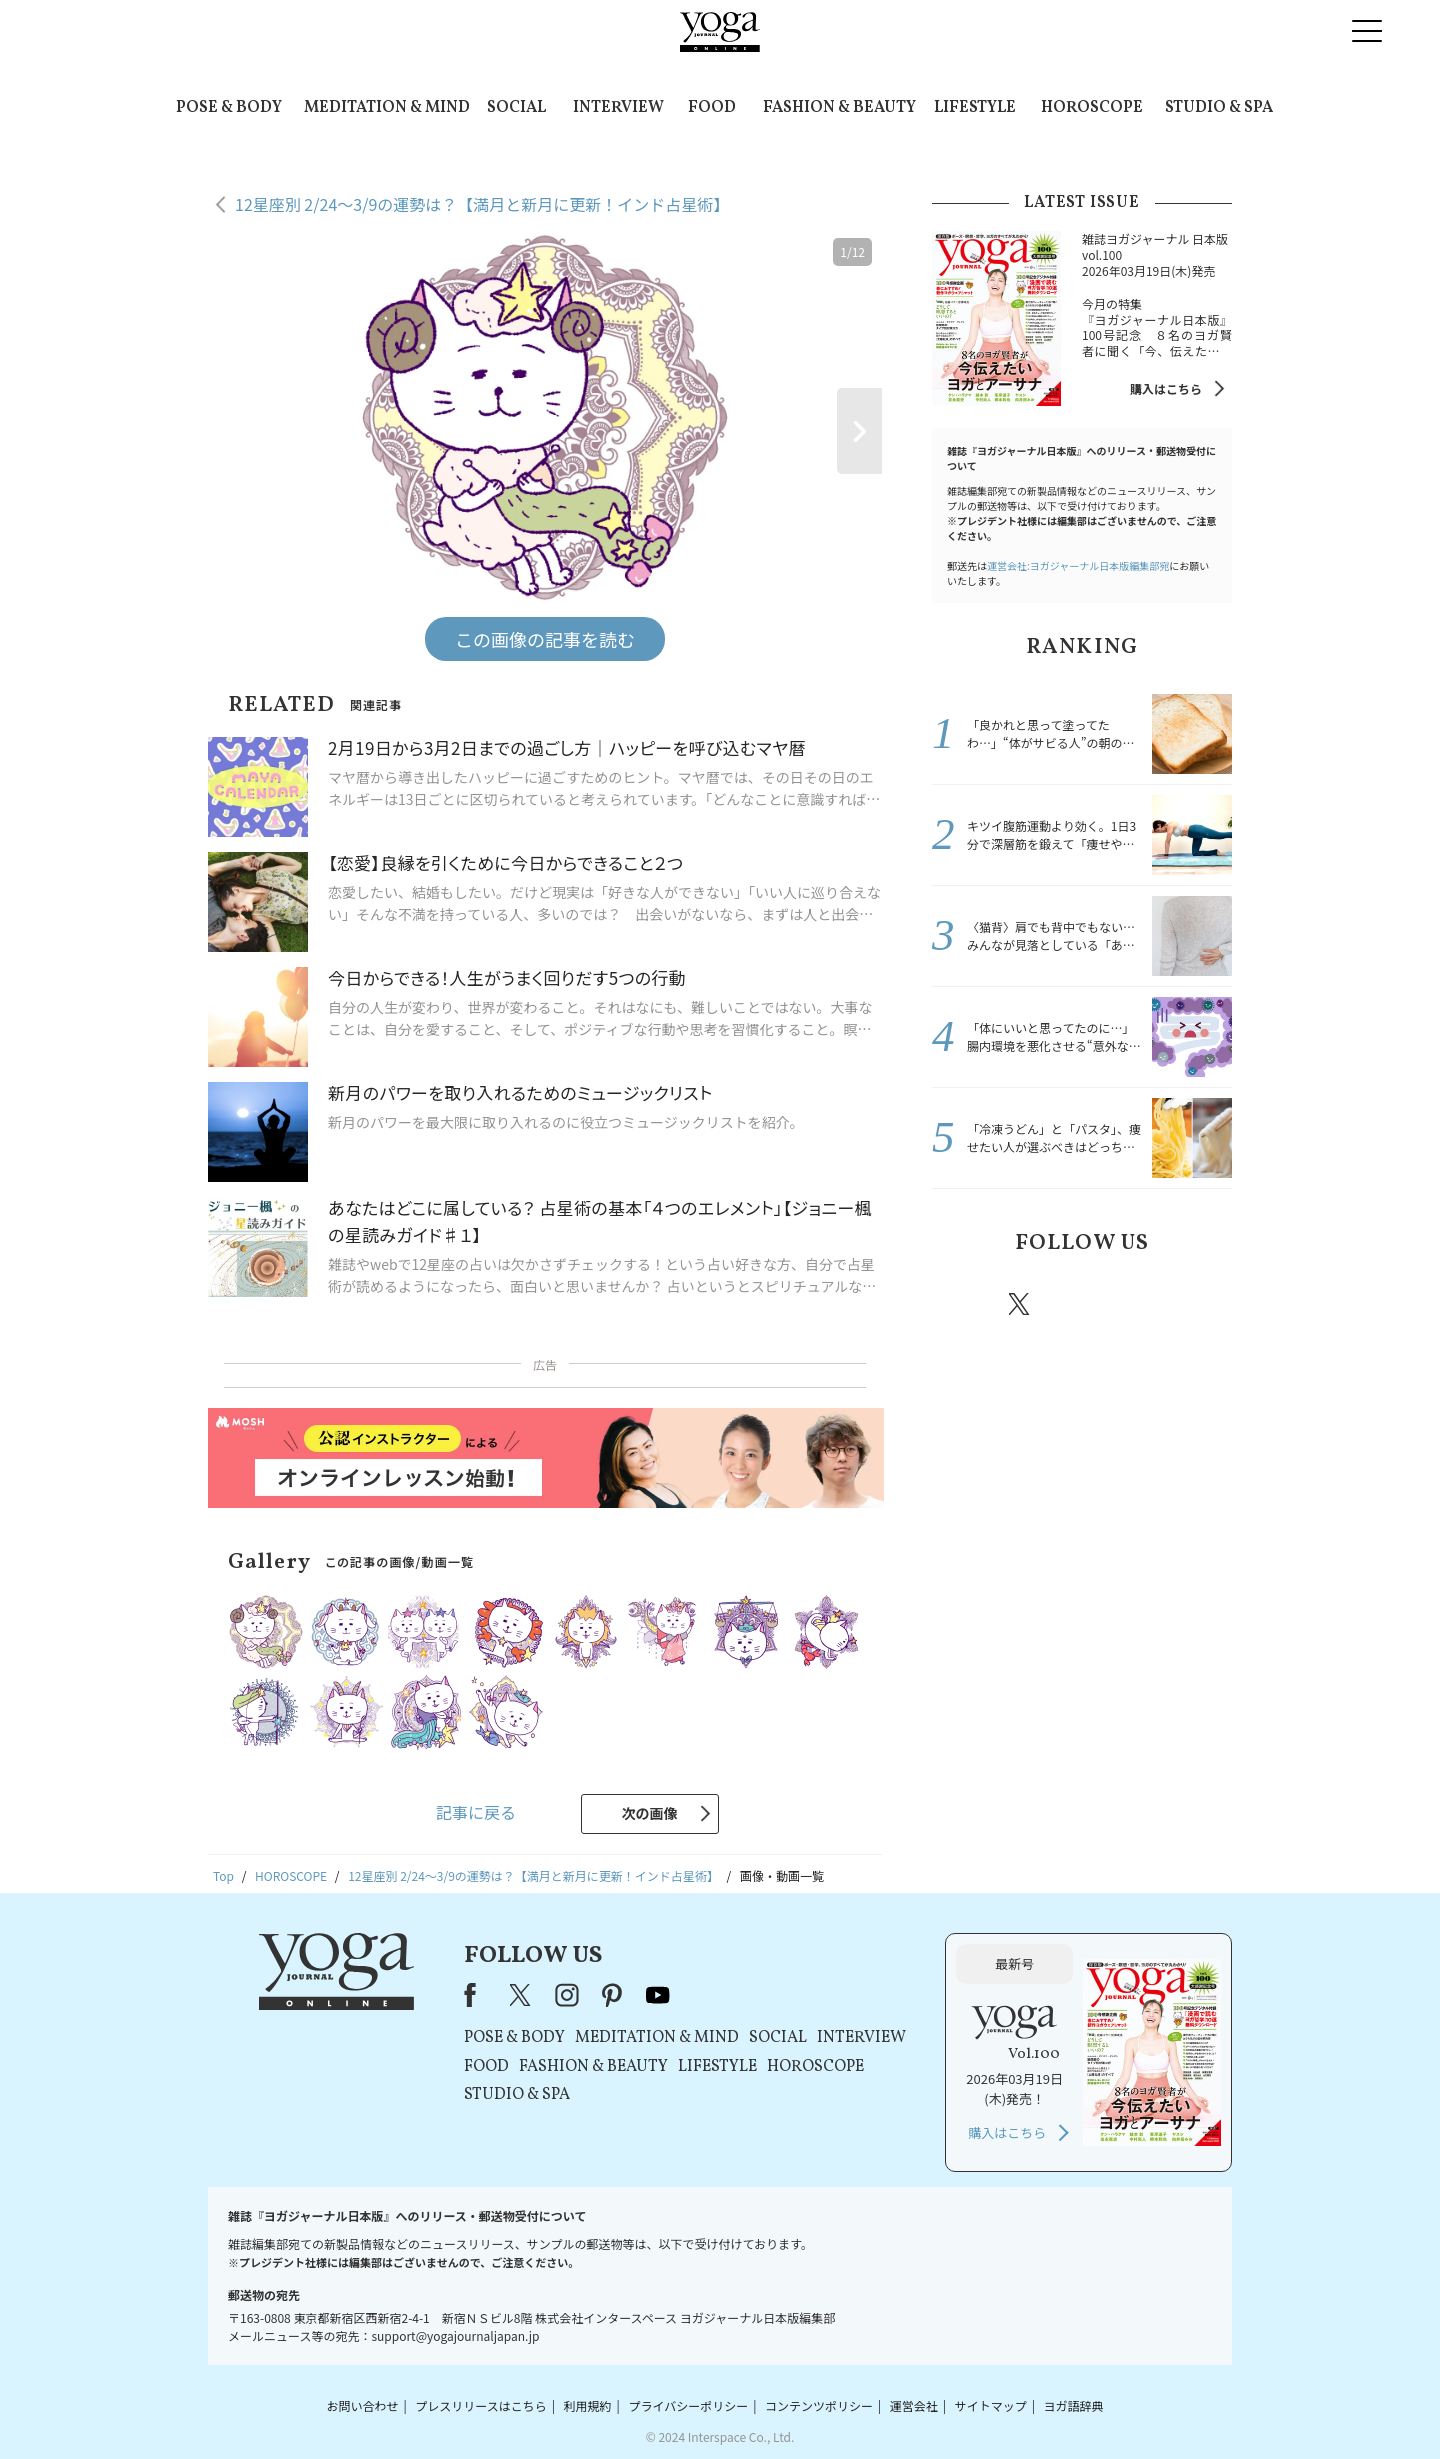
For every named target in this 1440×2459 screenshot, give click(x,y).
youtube (658, 1995)
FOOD (712, 108)
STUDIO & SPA (1219, 108)
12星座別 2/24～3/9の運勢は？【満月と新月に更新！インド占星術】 (482, 204)
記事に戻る (476, 1812)
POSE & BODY (229, 108)
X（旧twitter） (1021, 1304)
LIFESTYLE (975, 108)
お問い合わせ (362, 2405)
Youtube (1197, 1304)
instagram (1079, 1303)
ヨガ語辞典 (1074, 2405)
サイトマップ (991, 2405)
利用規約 (588, 2405)
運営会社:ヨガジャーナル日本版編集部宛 (1078, 565)
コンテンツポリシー (819, 2405)
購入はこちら (1166, 388)
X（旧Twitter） (522, 1995)
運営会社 (914, 2405)
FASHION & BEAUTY (839, 108)
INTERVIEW (618, 108)
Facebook (963, 1304)
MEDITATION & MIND (387, 108)
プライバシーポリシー (688, 2405)
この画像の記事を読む (545, 639)
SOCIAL (516, 108)
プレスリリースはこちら (480, 2405)
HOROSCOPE (1092, 108)
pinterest (1140, 1304)
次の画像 (650, 1813)
